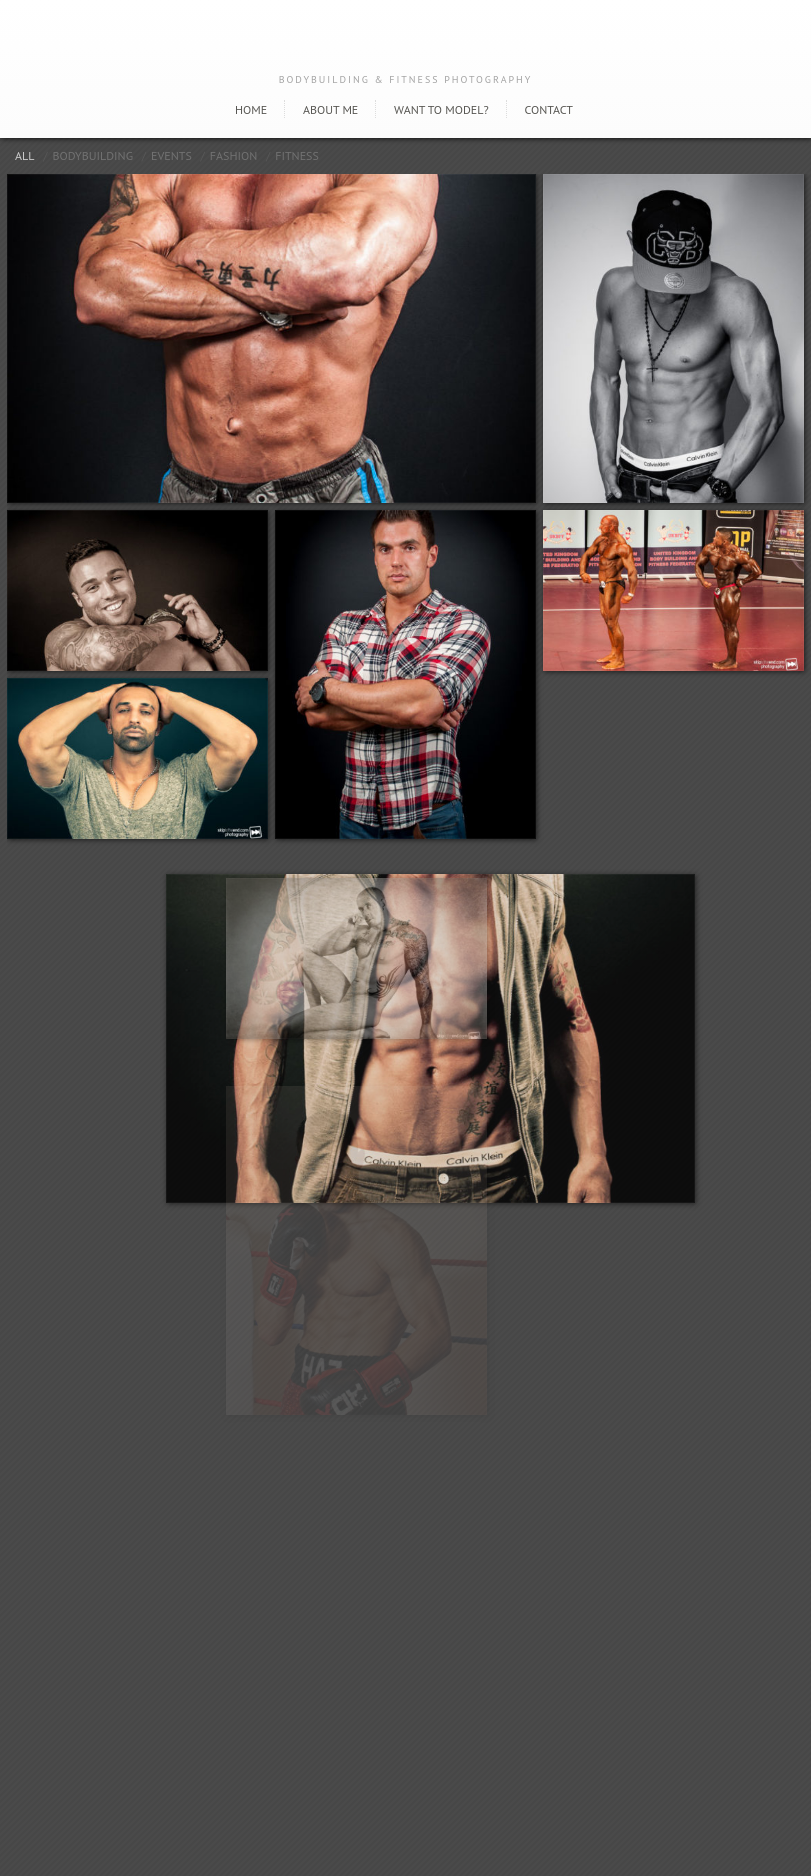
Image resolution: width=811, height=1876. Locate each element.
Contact (548, 109)
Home (251, 109)
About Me (330, 109)
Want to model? (441, 109)
